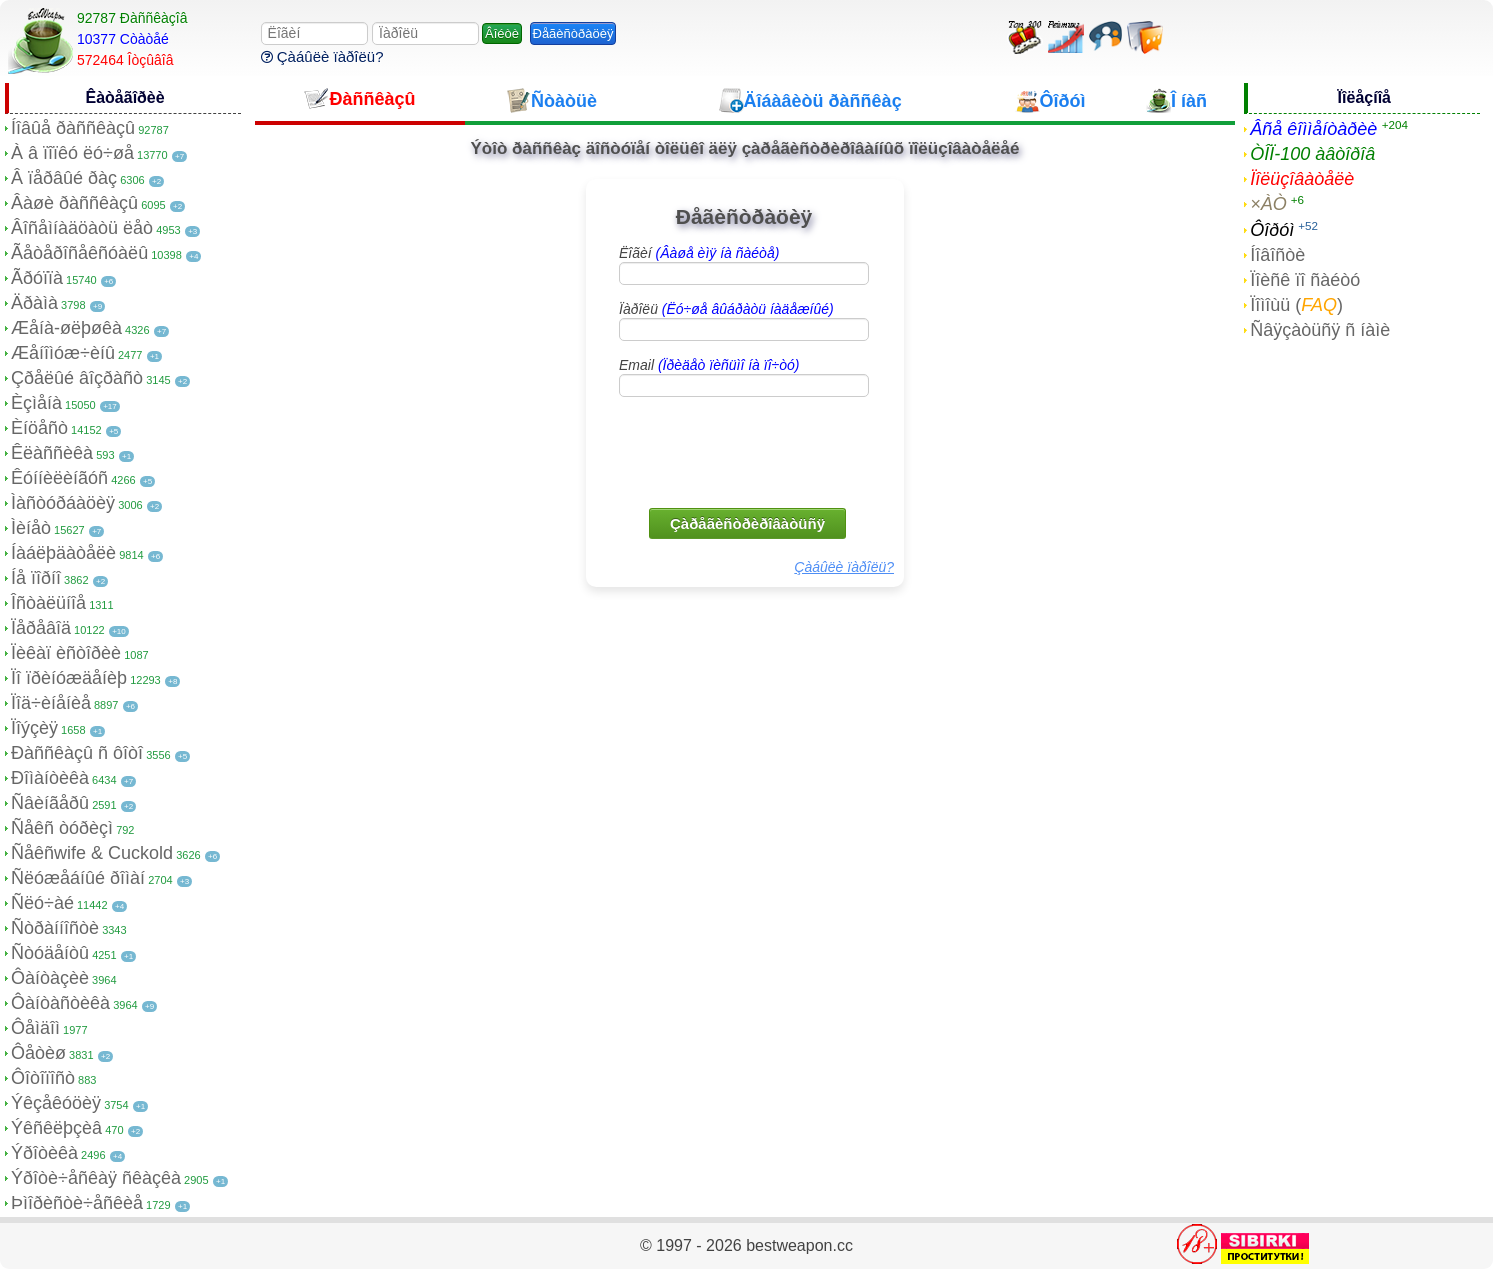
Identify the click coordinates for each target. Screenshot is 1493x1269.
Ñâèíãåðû (50, 803)
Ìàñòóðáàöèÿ (63, 503)
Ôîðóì (1272, 230)
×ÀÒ (1268, 204)
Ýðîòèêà (44, 1153)
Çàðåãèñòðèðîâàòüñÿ (747, 523)
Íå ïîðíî (36, 578)
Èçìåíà (36, 403)
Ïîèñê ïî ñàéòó (1305, 280)
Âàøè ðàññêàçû (74, 203)
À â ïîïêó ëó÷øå (72, 153)
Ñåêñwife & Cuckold (92, 853)
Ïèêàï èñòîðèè (66, 653)
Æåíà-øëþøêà (66, 328)
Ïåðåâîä (41, 628)
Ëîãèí (699, 253)
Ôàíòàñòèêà (60, 1003)
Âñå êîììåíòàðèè (1313, 129)
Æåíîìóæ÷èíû (63, 353)
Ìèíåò (31, 528)
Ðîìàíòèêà (50, 778)
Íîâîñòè (1277, 255)
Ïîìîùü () (1296, 305)
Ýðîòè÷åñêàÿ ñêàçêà (96, 1178)
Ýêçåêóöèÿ (56, 1103)
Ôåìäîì (35, 1028)
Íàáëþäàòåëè (63, 553)
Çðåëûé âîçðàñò (77, 378)
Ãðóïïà (37, 278)
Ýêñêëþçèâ (56, 1128)
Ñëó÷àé (42, 903)
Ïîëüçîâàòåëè (1302, 179)
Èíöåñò (39, 428)
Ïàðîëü (726, 309)
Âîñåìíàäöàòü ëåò (82, 228)
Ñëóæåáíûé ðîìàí (78, 878)
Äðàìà (34, 303)
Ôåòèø (38, 1053)
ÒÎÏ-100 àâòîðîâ (1312, 154)
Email (709, 365)
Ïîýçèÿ (34, 728)
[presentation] (746, 451)
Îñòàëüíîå (48, 603)
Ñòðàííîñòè (55, 928)
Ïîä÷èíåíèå (51, 703)
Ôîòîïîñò (43, 1078)
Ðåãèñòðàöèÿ (573, 33)
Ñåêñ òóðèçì (62, 828)
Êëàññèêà (52, 453)
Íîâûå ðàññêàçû (73, 128)
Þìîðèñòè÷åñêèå (77, 1203)
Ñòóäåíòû (50, 953)
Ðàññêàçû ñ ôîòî (77, 753)
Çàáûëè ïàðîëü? (322, 56)
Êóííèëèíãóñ (59, 478)
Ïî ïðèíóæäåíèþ (69, 678)
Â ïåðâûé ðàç (64, 178)
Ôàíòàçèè (50, 978)
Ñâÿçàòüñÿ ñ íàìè (1320, 330)
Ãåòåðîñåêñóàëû (79, 253)
